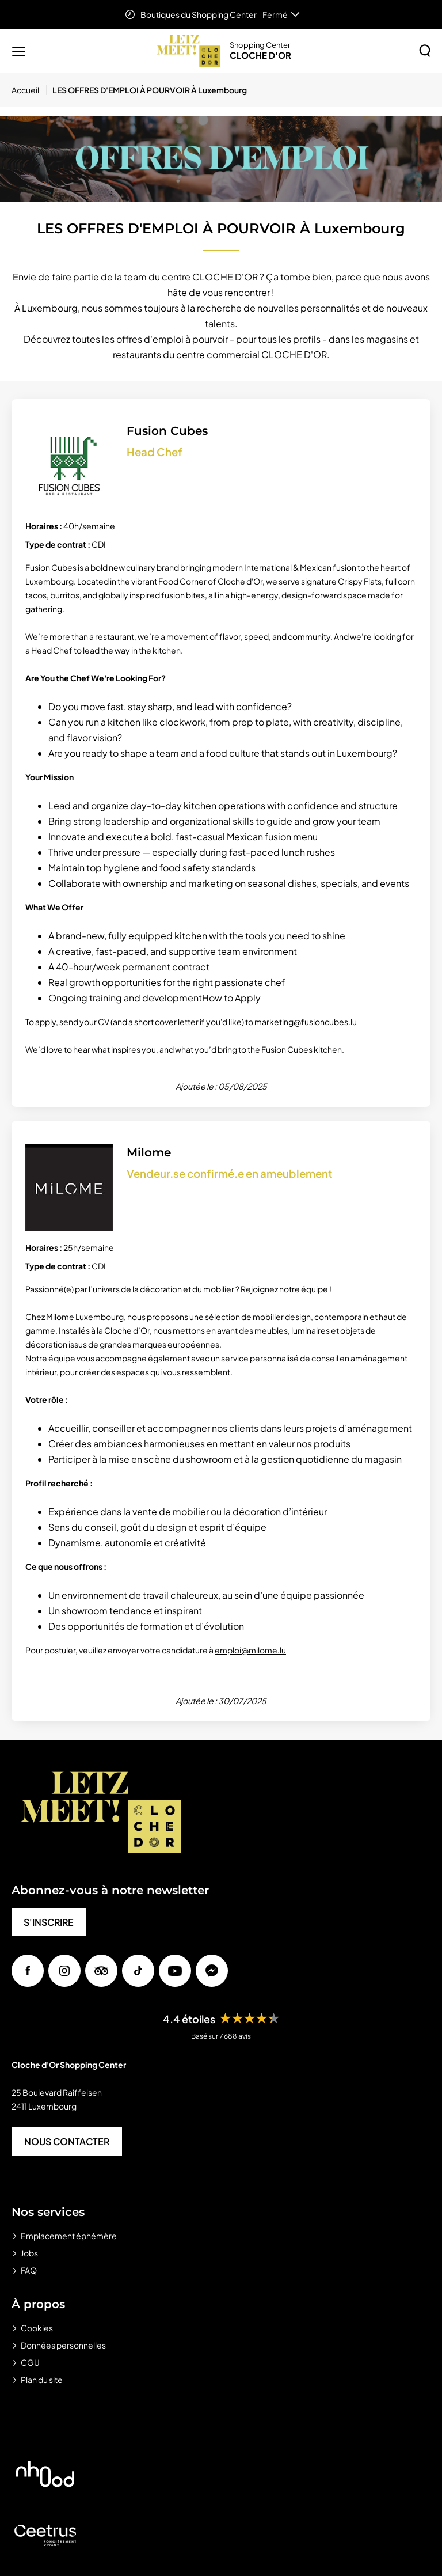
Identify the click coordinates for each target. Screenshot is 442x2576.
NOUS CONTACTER (66, 2141)
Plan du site (42, 2379)
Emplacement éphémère (69, 2235)
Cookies (37, 2328)
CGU (30, 2362)
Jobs (29, 2253)
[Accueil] (29, 90)
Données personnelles (63, 2345)
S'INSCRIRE (49, 1922)
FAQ (29, 2270)
